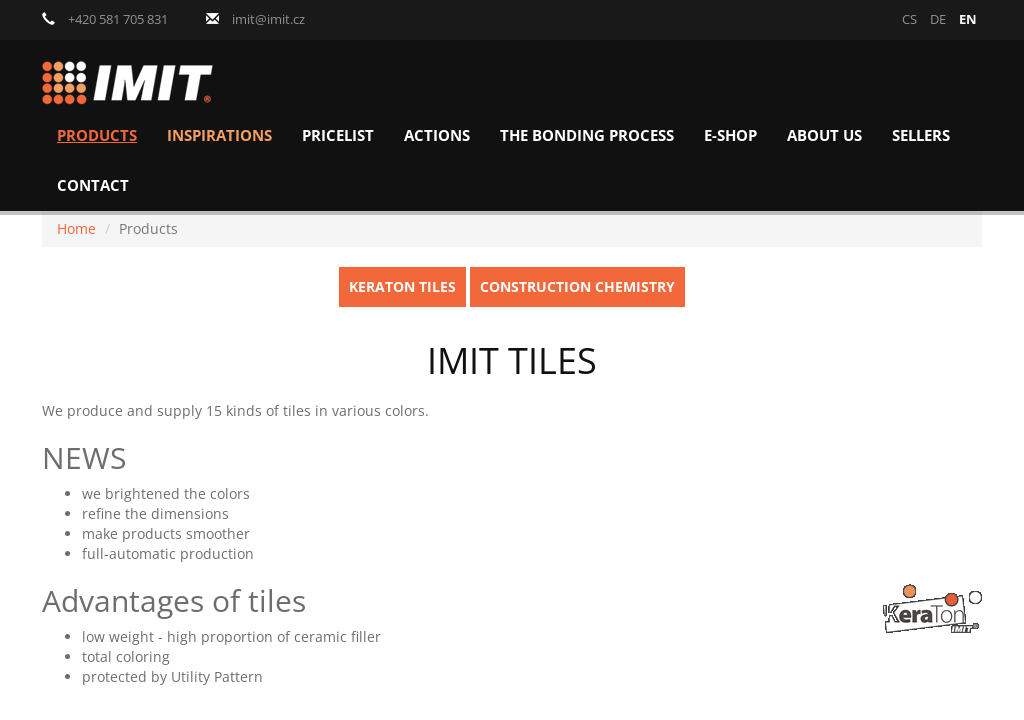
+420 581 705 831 (105, 19)
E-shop (730, 135)
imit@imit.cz (255, 19)
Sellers (921, 135)
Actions (437, 135)
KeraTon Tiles (402, 286)
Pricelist (338, 135)
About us (824, 135)
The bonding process (587, 135)
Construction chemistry (577, 286)
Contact (93, 185)
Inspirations (219, 135)
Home (76, 228)
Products (97, 135)
